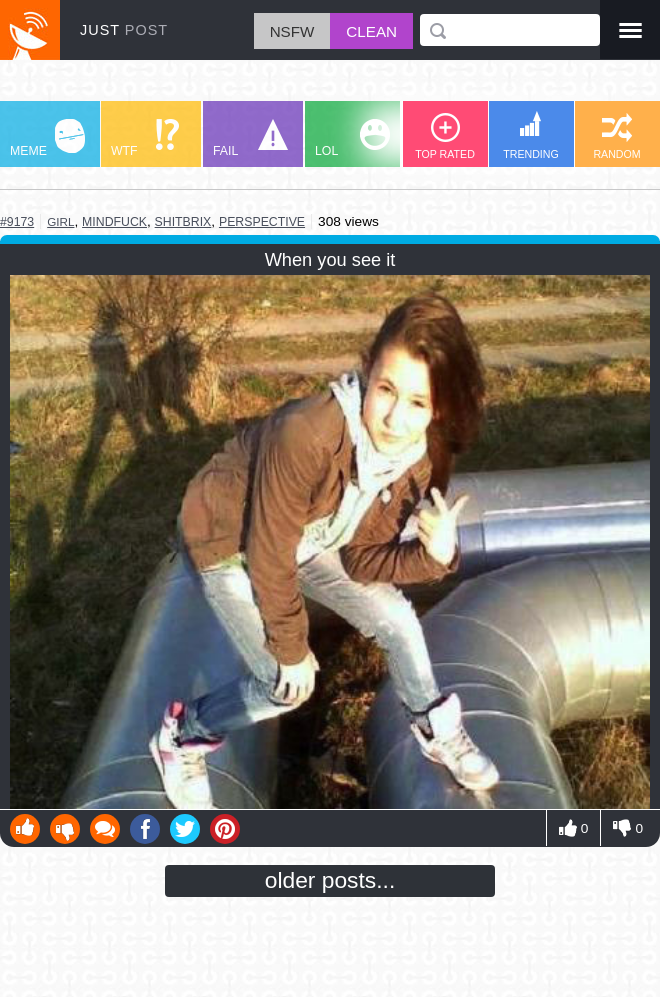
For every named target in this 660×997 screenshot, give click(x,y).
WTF (145, 138)
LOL (352, 138)
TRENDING (531, 135)
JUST (124, 30)
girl (60, 221)
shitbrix (183, 222)
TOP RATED (445, 136)
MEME (47, 138)
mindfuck (114, 222)
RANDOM (616, 136)
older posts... (330, 880)
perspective (262, 222)
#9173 (17, 222)
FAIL (250, 138)
